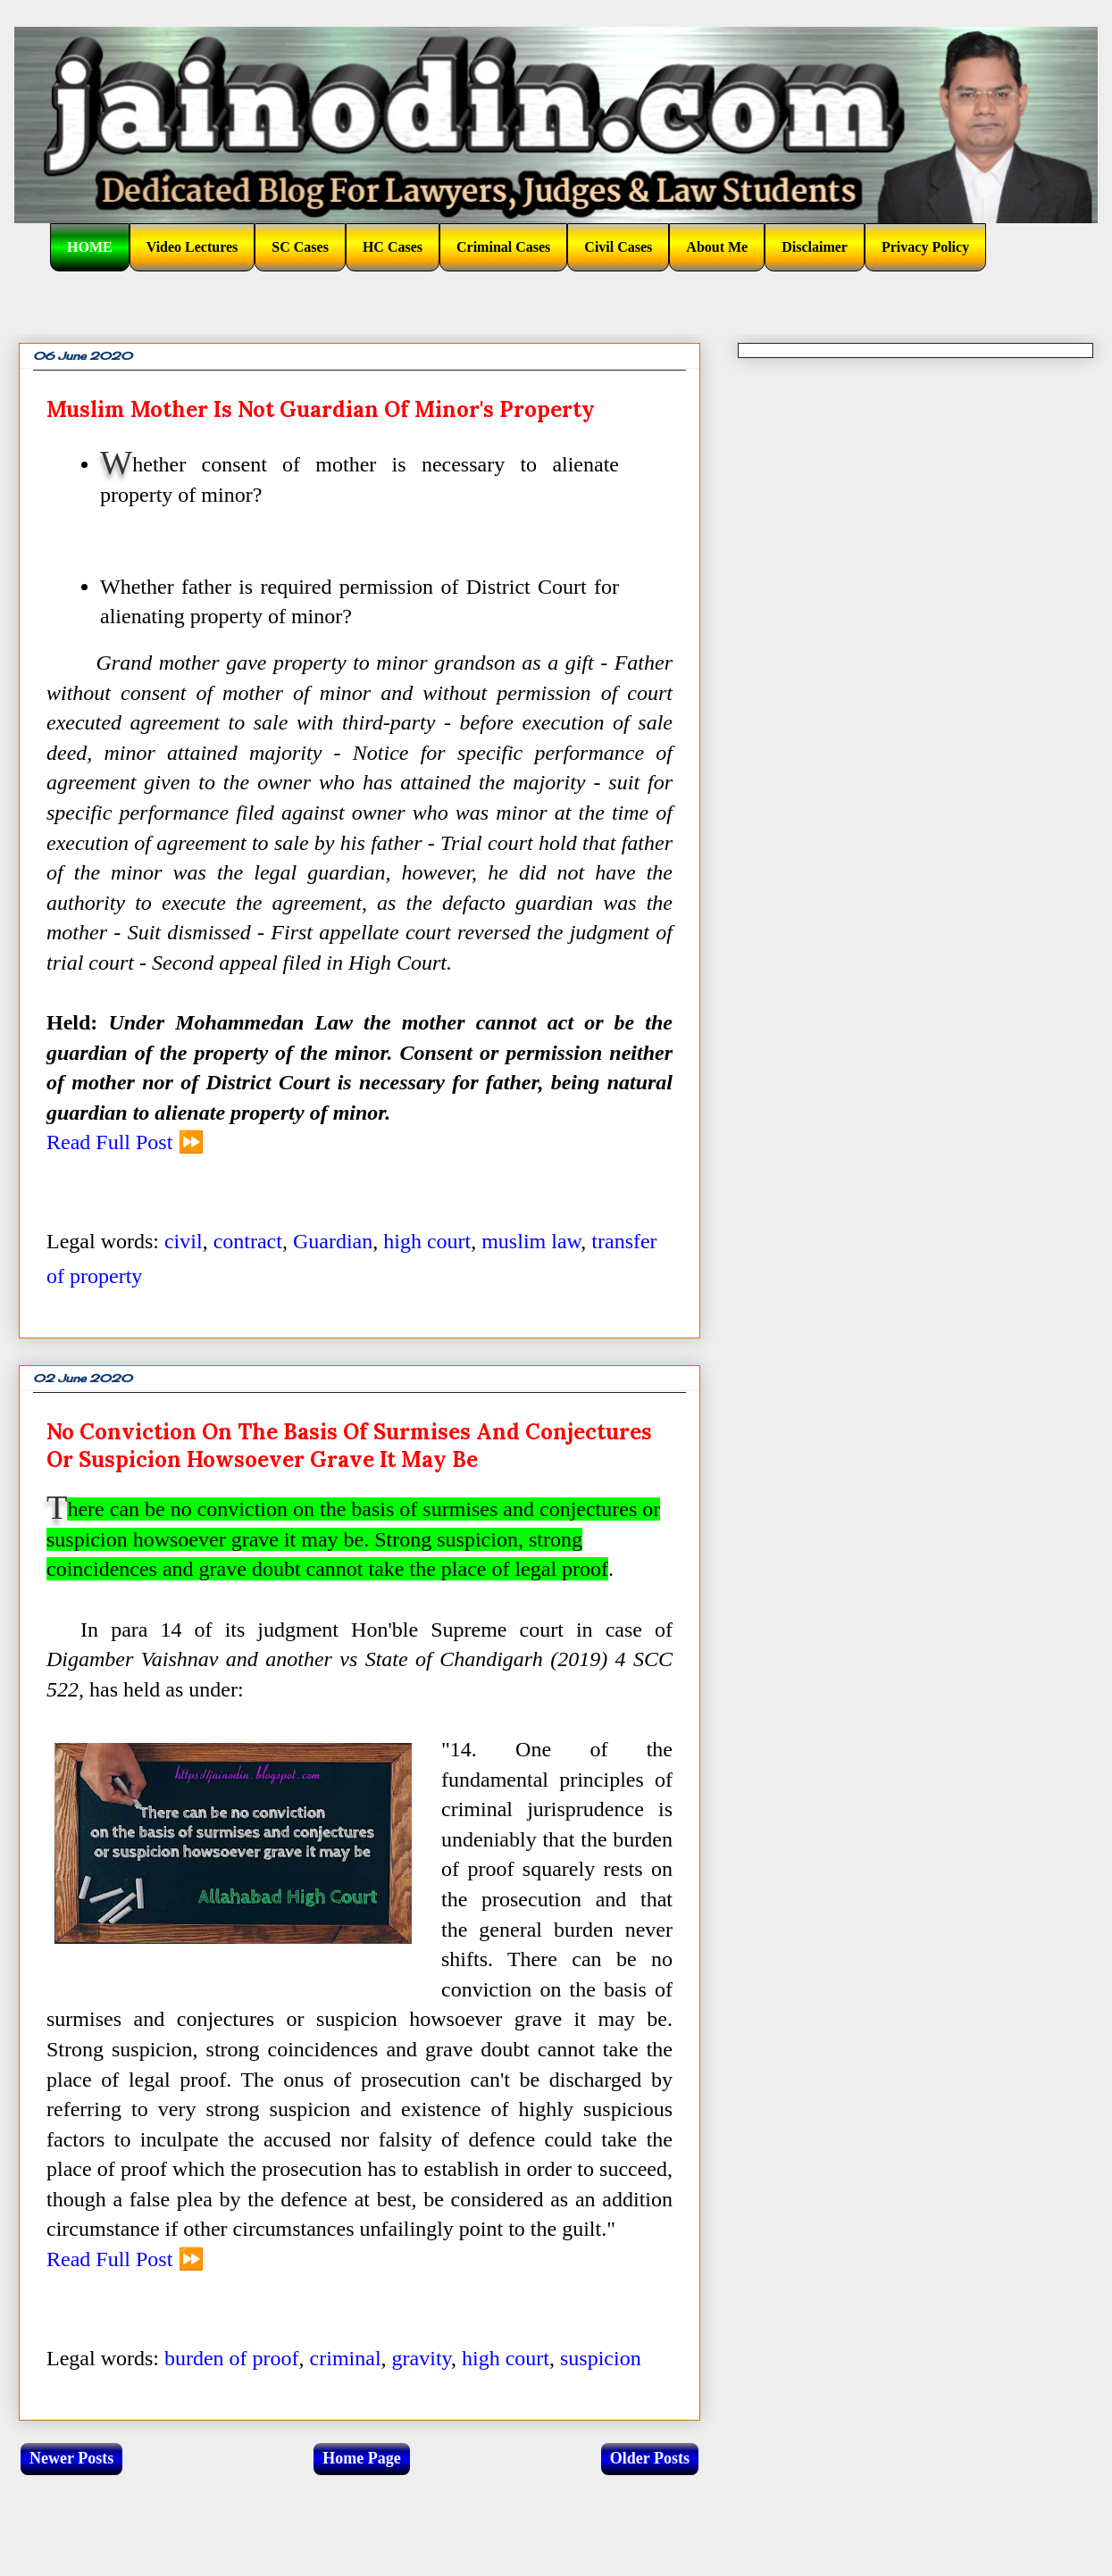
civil (183, 1241)
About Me (717, 246)
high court (427, 1241)
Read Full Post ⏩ (125, 1142)
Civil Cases (618, 246)
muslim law (531, 1241)
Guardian (332, 1241)
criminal (345, 2358)
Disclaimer (815, 246)
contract (247, 1241)
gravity (421, 2358)
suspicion (600, 2358)
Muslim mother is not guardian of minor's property (320, 409)
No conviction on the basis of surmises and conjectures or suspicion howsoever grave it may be (349, 1445)
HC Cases (392, 246)
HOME (90, 246)
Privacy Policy (925, 246)
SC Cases (300, 246)
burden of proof (231, 2358)
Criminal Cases (503, 246)
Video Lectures (192, 246)
